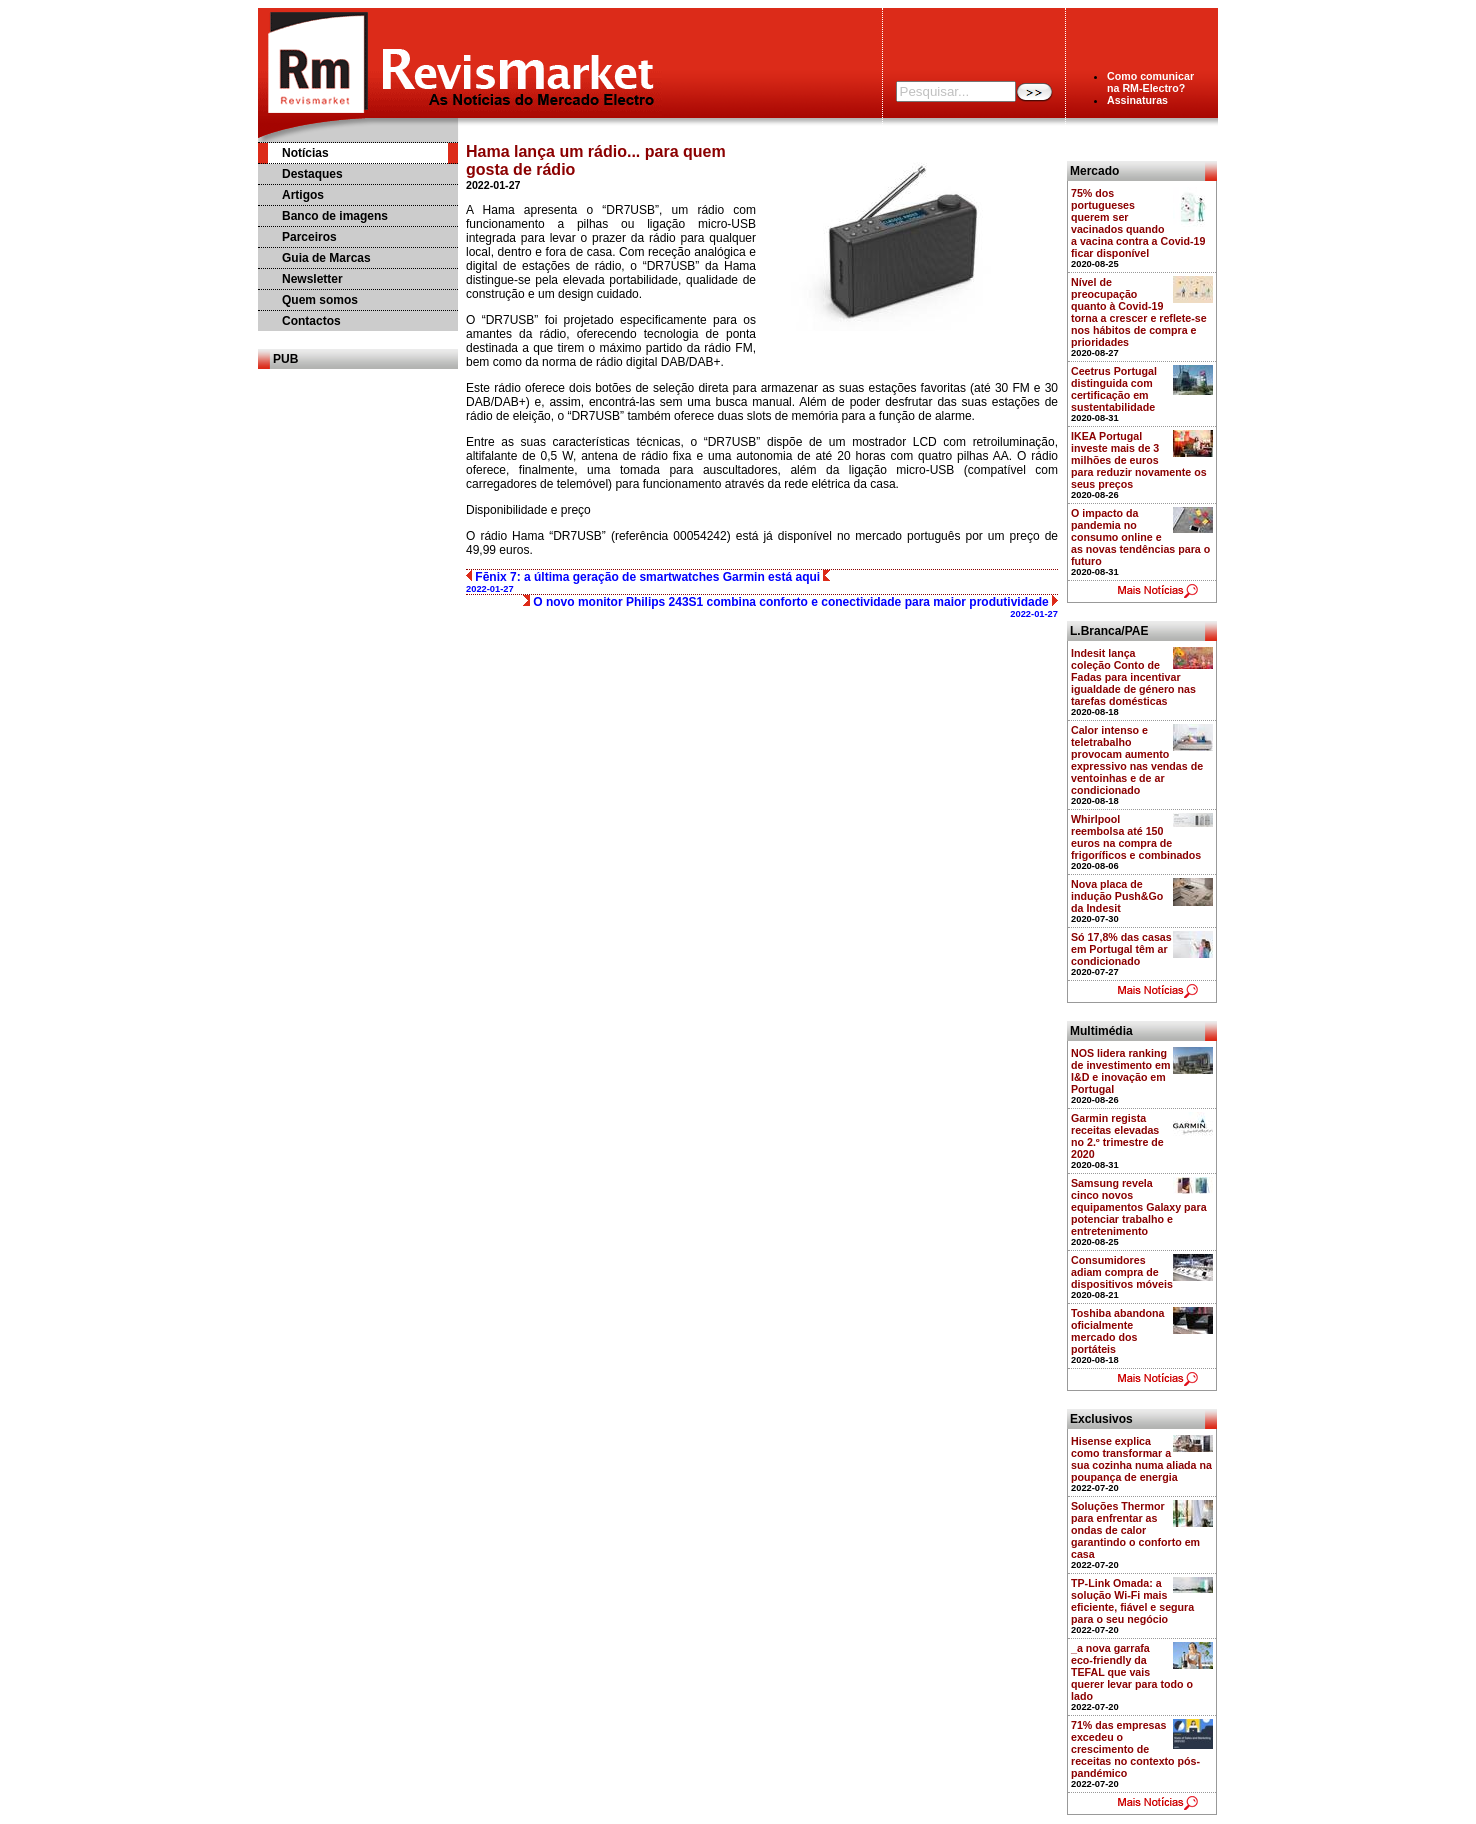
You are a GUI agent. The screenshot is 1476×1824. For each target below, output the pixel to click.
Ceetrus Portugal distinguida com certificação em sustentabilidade (1114, 389)
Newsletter (312, 279)
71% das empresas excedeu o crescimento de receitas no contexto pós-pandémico (1135, 1749)
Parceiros (309, 237)
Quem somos (320, 300)
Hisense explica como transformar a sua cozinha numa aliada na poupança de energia (1141, 1459)
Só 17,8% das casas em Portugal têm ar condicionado (1121, 949)
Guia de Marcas (326, 258)
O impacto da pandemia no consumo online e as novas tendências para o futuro (1140, 537)
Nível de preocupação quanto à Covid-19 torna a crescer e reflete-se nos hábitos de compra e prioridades (1139, 312)
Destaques (312, 174)
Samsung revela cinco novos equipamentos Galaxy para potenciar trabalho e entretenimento (1139, 1207)
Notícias (305, 153)
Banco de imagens (335, 216)
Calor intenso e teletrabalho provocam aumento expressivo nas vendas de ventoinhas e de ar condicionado (1137, 760)
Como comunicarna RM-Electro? (1150, 82)
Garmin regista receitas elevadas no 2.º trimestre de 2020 (1117, 1136)
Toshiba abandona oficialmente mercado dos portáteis (1117, 1331)
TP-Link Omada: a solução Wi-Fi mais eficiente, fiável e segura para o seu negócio (1132, 1601)
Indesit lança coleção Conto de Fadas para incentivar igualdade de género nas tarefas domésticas (1133, 677)
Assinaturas (1137, 100)
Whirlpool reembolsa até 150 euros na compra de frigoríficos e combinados (1136, 837)
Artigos (303, 195)
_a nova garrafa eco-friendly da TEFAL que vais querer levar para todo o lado (1132, 1672)
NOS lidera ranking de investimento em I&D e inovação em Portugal (1121, 1071)
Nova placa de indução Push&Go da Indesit (1117, 896)
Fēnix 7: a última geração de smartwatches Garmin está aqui (648, 582)
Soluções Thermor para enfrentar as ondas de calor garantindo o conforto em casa (1135, 1530)
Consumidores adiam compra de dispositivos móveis (1122, 1272)
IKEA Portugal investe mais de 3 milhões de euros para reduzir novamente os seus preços (1139, 460)
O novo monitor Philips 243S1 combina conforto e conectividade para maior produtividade (790, 607)
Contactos (311, 321)
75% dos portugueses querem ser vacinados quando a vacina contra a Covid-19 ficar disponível (1138, 223)
